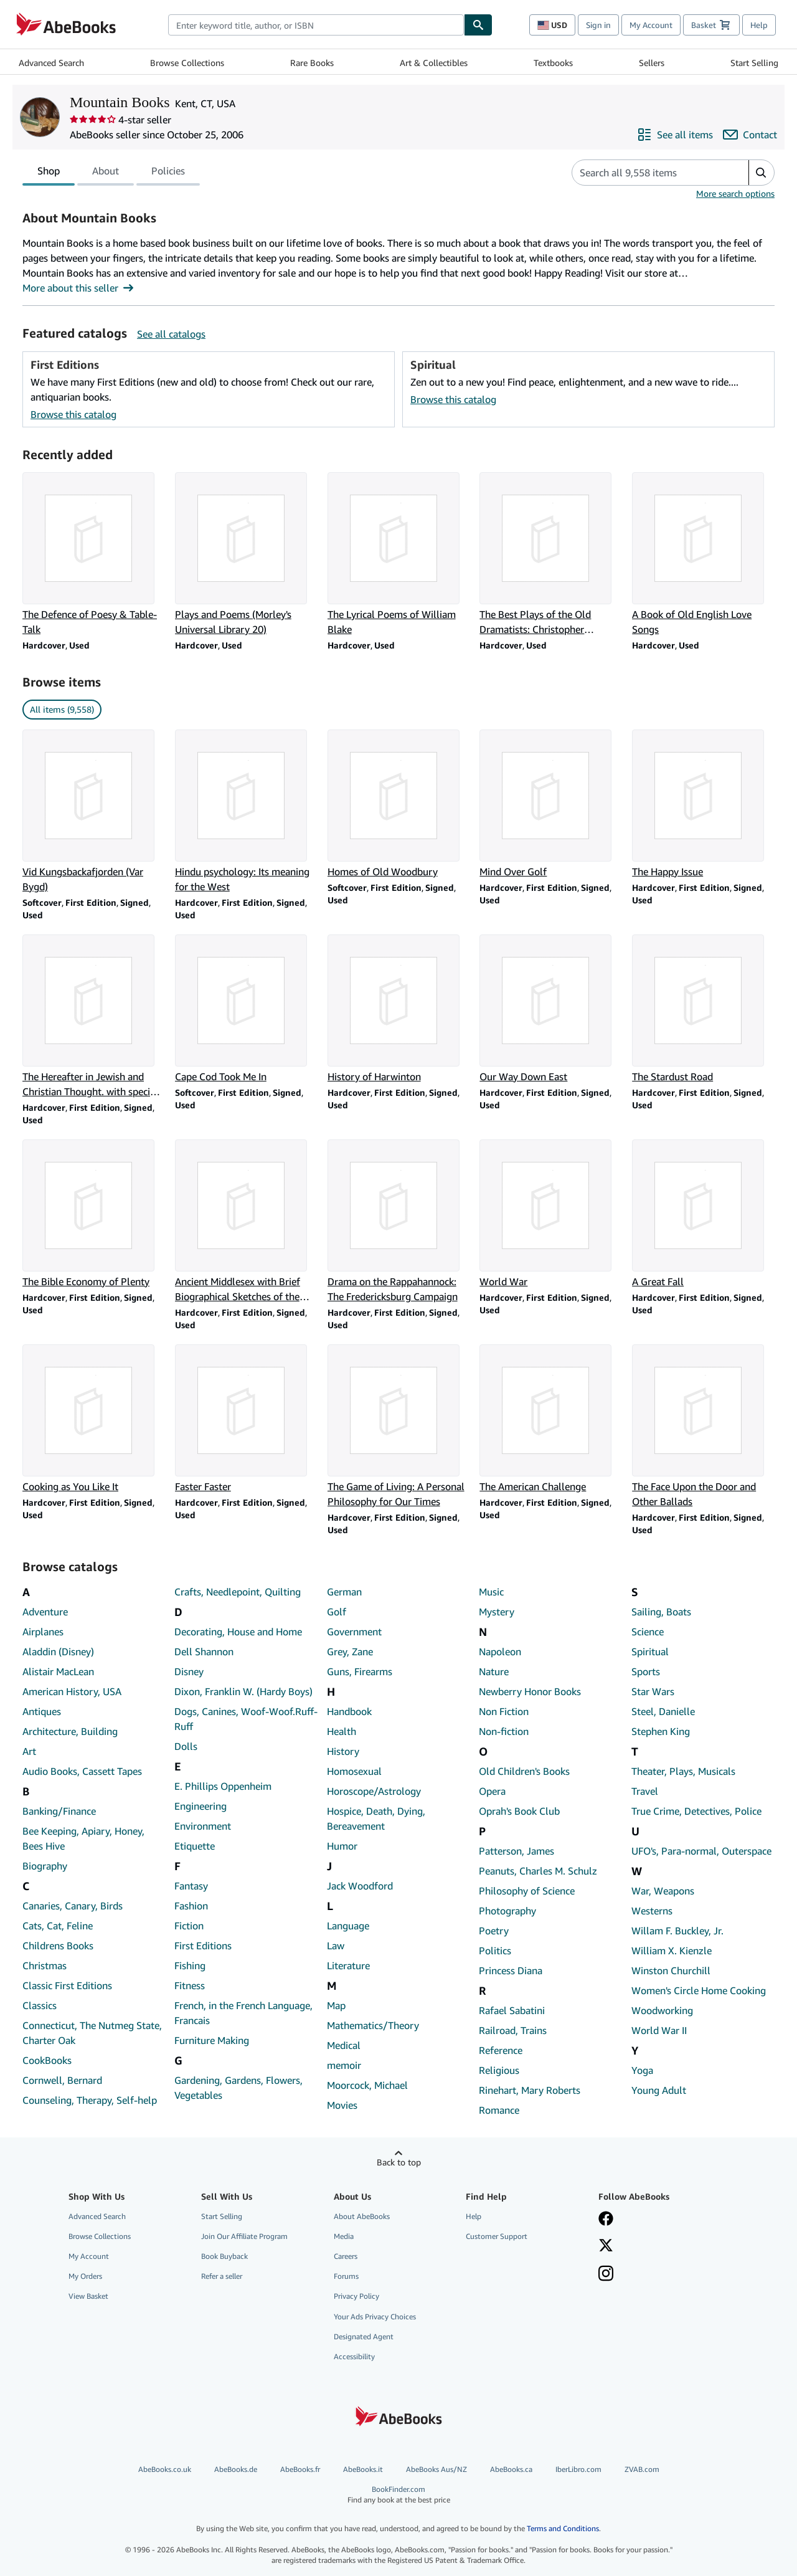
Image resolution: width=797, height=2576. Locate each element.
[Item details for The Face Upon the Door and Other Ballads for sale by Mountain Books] (703, 1426)
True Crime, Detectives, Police (696, 1811)
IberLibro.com (578, 2469)
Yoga (642, 2070)
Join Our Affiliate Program (244, 2236)
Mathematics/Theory (373, 2025)
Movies (342, 2105)
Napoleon (500, 1651)
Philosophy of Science (527, 1890)
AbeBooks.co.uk (164, 2469)
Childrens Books (57, 1945)
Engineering (200, 1806)
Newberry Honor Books (530, 1691)
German (344, 1591)
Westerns (651, 1910)
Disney (189, 1671)
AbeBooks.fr (300, 2469)
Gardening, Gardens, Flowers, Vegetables (238, 2087)
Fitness (189, 1985)
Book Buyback (224, 2256)
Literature (348, 1965)
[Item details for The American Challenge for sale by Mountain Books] (550, 1419)
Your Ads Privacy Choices (375, 2316)
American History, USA (71, 1691)
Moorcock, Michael (367, 2085)
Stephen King (660, 1731)
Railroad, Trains (513, 2030)
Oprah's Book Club (519, 1811)
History (343, 1751)
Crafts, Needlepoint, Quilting (237, 1591)
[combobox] (316, 25)
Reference (500, 2050)
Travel (644, 1791)
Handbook (349, 1711)
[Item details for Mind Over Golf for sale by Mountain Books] (550, 804)
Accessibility (354, 2356)
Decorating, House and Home (238, 1631)
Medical (344, 2045)
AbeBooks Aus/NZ (436, 2469)
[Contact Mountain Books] (750, 134)
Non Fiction (504, 1711)
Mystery (496, 1611)
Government (354, 1631)
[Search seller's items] (648, 172)
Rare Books (312, 62)
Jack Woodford (360, 1886)
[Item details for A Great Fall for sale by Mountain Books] (703, 1214)
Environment (202, 1826)
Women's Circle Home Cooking (698, 1990)
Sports (645, 1671)
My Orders (85, 2276)
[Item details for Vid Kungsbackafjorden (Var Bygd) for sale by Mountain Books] (93, 812)
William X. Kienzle (671, 1950)
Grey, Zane (350, 1651)
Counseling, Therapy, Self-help (89, 2100)
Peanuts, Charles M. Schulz (538, 1871)
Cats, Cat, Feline (57, 1925)
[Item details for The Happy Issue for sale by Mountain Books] (703, 804)
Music (491, 1591)
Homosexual (354, 1771)
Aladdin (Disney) (58, 1651)
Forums (346, 2276)
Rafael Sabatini (512, 2010)
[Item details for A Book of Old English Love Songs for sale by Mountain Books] (703, 554)
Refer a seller (221, 2276)
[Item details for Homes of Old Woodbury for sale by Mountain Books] (399, 804)
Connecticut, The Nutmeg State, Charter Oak (92, 2032)
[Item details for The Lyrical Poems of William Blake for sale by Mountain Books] (399, 554)
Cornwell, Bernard (62, 2080)
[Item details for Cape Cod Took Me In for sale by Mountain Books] (246, 1009)
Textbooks (553, 62)
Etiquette (194, 1846)
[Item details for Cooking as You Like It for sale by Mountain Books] (93, 1419)
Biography (44, 1866)
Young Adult (658, 2090)
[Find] (478, 25)
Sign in (598, 25)
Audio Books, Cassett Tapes (82, 1771)
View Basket (88, 2296)
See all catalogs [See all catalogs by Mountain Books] (171, 334)
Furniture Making (211, 2040)
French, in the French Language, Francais (243, 2013)
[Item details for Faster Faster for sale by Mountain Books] (246, 1419)
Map (336, 2005)
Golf (336, 1611)
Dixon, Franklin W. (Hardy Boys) (243, 1691)
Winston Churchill (670, 1970)
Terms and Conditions (563, 2528)
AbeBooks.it (363, 2469)
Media (344, 2236)
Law (335, 1945)
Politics (495, 1950)
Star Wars (652, 1691)
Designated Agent (364, 2336)
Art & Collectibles (434, 62)
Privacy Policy (356, 2296)
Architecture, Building (70, 1731)
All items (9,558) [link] (62, 709)
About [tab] (105, 173)
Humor (342, 1846)
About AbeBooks (362, 2216)
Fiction (189, 1925)
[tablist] (111, 172)
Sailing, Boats (661, 1611)
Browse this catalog (73, 414)
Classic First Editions (67, 1985)
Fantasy (191, 1886)
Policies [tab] (168, 173)
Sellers (651, 62)
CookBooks (47, 2060)
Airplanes (43, 1631)
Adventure (45, 1611)
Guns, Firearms (359, 1671)
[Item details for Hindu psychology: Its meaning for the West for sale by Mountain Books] (246, 812)
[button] (761, 172)
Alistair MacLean (58, 1671)
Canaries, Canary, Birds (72, 1905)
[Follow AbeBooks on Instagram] (605, 2274)
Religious (499, 2070)
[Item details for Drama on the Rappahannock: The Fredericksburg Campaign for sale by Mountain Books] (399, 1221)
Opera (492, 1791)
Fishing (189, 1965)
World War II (659, 2030)
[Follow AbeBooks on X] (605, 2246)
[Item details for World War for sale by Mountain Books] (550, 1214)
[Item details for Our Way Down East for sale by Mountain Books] (550, 1009)
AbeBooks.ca (511, 2469)
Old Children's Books (524, 1771)
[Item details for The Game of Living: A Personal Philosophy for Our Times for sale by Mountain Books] (399, 1426)
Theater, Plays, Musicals (683, 1771)
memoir (344, 2065)
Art (29, 1751)
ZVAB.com (642, 2469)
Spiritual (650, 1651)
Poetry (494, 1930)
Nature (494, 1671)
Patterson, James (516, 1851)
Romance (499, 2110)
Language (348, 1925)
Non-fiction (504, 1731)
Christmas (44, 1965)
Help (759, 25)
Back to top (399, 2162)
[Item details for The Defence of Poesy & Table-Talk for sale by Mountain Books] (93, 554)
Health (341, 1731)
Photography (507, 1910)
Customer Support (496, 2236)
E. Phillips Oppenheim (222, 1786)
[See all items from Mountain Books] (675, 134)
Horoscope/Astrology (374, 1791)
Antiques (41, 1711)
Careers (345, 2256)
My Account (651, 25)
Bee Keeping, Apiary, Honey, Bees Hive (83, 1838)
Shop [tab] (48, 173)
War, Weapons (662, 1890)
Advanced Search (51, 62)
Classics (39, 2005)
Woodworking (662, 2010)
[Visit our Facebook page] (605, 2219)
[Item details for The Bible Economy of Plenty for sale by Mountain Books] (93, 1214)
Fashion (191, 1905)
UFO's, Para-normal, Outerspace (701, 1851)
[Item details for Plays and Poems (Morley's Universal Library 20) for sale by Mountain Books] (246, 554)
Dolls (185, 1746)
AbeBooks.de (235, 2469)
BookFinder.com (398, 2494)
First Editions (203, 1945)
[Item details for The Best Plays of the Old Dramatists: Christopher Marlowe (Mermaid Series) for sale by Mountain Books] (550, 554)
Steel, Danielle (663, 1711)
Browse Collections (187, 62)
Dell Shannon (203, 1651)
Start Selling (754, 62)
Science (647, 1631)
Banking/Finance (59, 1811)
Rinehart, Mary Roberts (529, 2090)
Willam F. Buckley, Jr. (677, 1930)
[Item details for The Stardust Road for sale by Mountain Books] (703, 1009)
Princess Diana (510, 1970)
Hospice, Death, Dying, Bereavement (376, 1818)
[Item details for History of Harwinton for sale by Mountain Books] (399, 1009)
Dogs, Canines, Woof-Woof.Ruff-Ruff (246, 1718)
